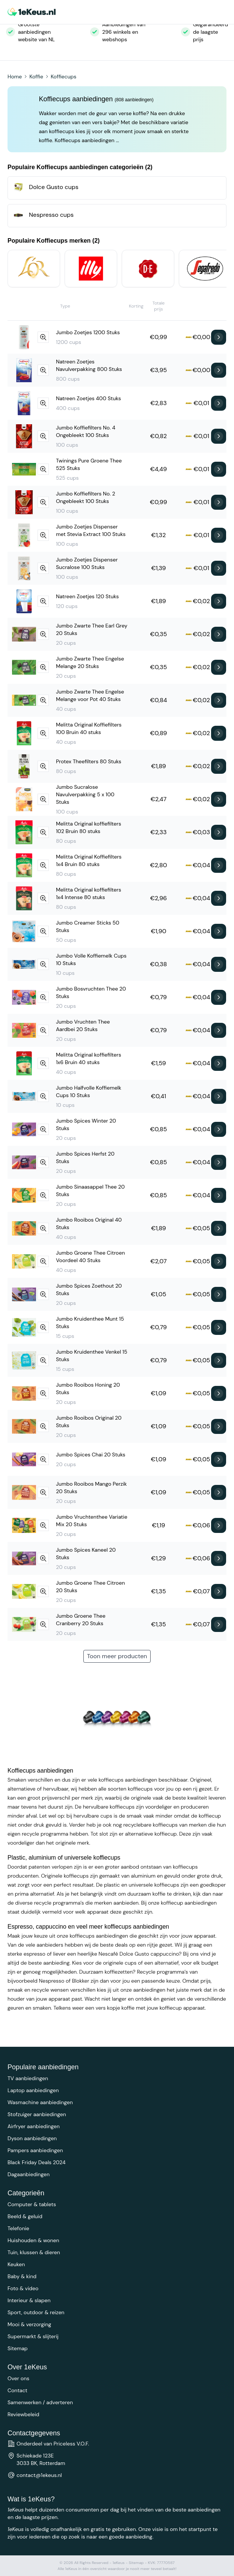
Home (15, 76)
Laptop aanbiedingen (33, 2090)
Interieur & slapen (29, 2300)
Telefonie (18, 2228)
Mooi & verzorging (29, 2324)
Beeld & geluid (25, 2216)
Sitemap (18, 2348)
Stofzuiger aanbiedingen (37, 2114)
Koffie (36, 76)
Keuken (16, 2264)
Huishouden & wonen (33, 2240)
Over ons (18, 2378)
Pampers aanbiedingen (35, 2150)
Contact (17, 2390)
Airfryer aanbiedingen (34, 2126)
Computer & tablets (32, 2204)
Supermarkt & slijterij (33, 2336)
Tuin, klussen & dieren (34, 2252)
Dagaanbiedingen (29, 2174)
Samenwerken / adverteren (40, 2402)
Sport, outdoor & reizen (36, 2312)
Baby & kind (22, 2276)
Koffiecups (63, 76)
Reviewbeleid (23, 2414)
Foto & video (23, 2288)
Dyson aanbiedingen (32, 2138)
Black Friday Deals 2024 (36, 2162)
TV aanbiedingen (28, 2078)
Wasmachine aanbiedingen (40, 2102)
